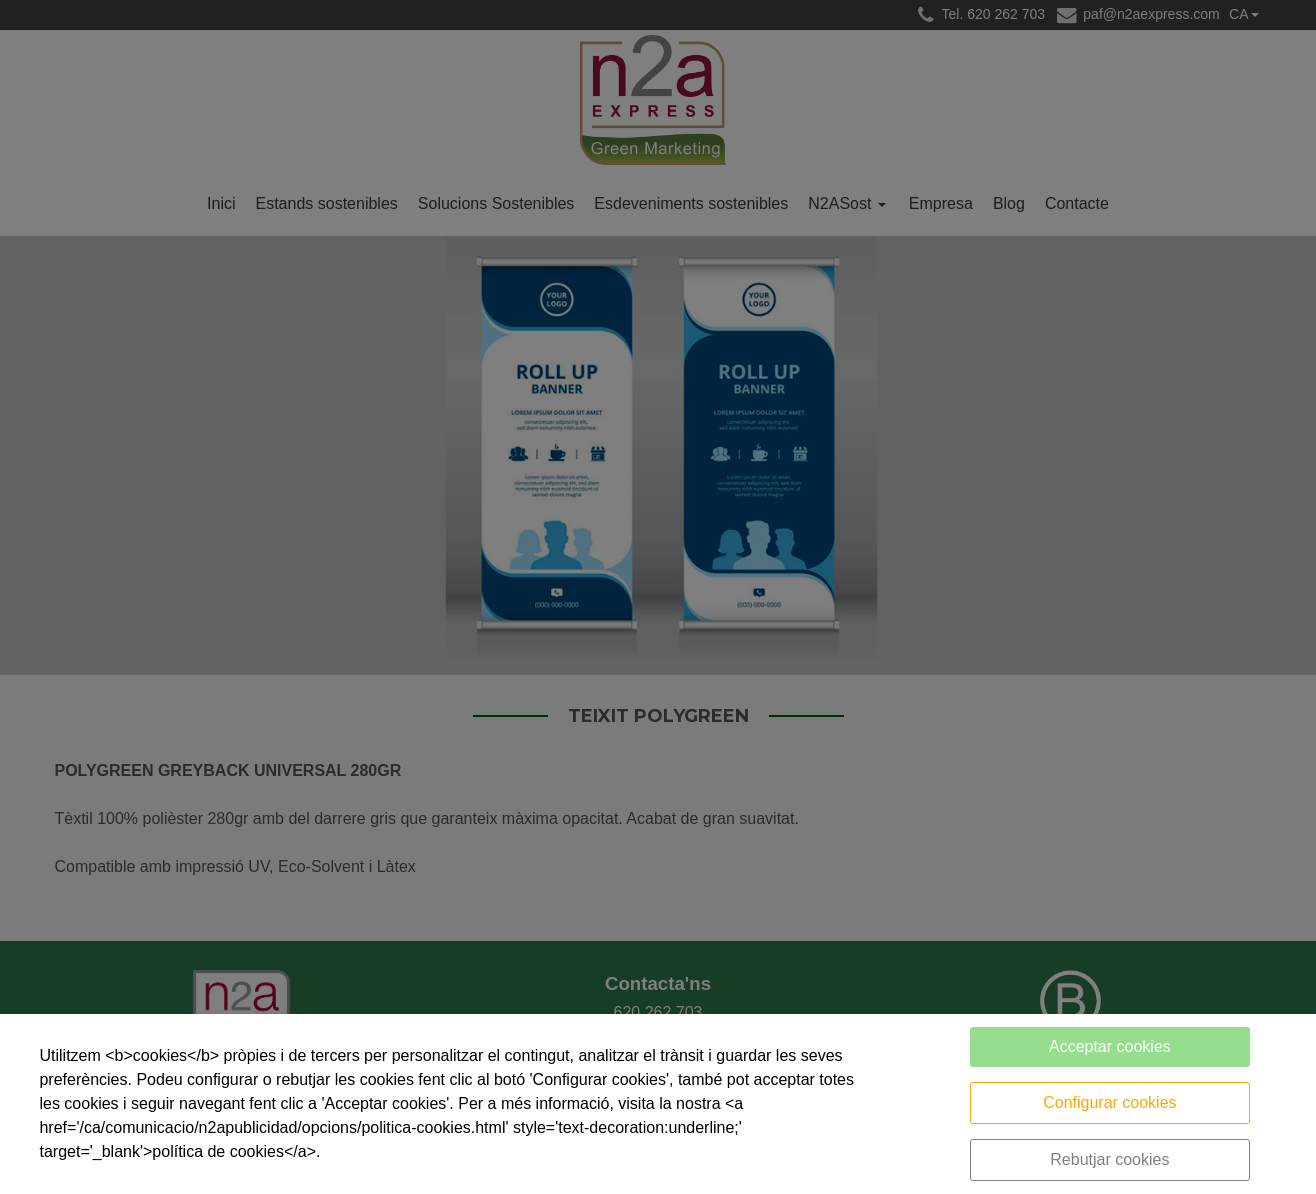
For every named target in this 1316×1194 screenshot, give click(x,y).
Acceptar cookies (1110, 1046)
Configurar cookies (1109, 1102)
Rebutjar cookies (1109, 1159)
